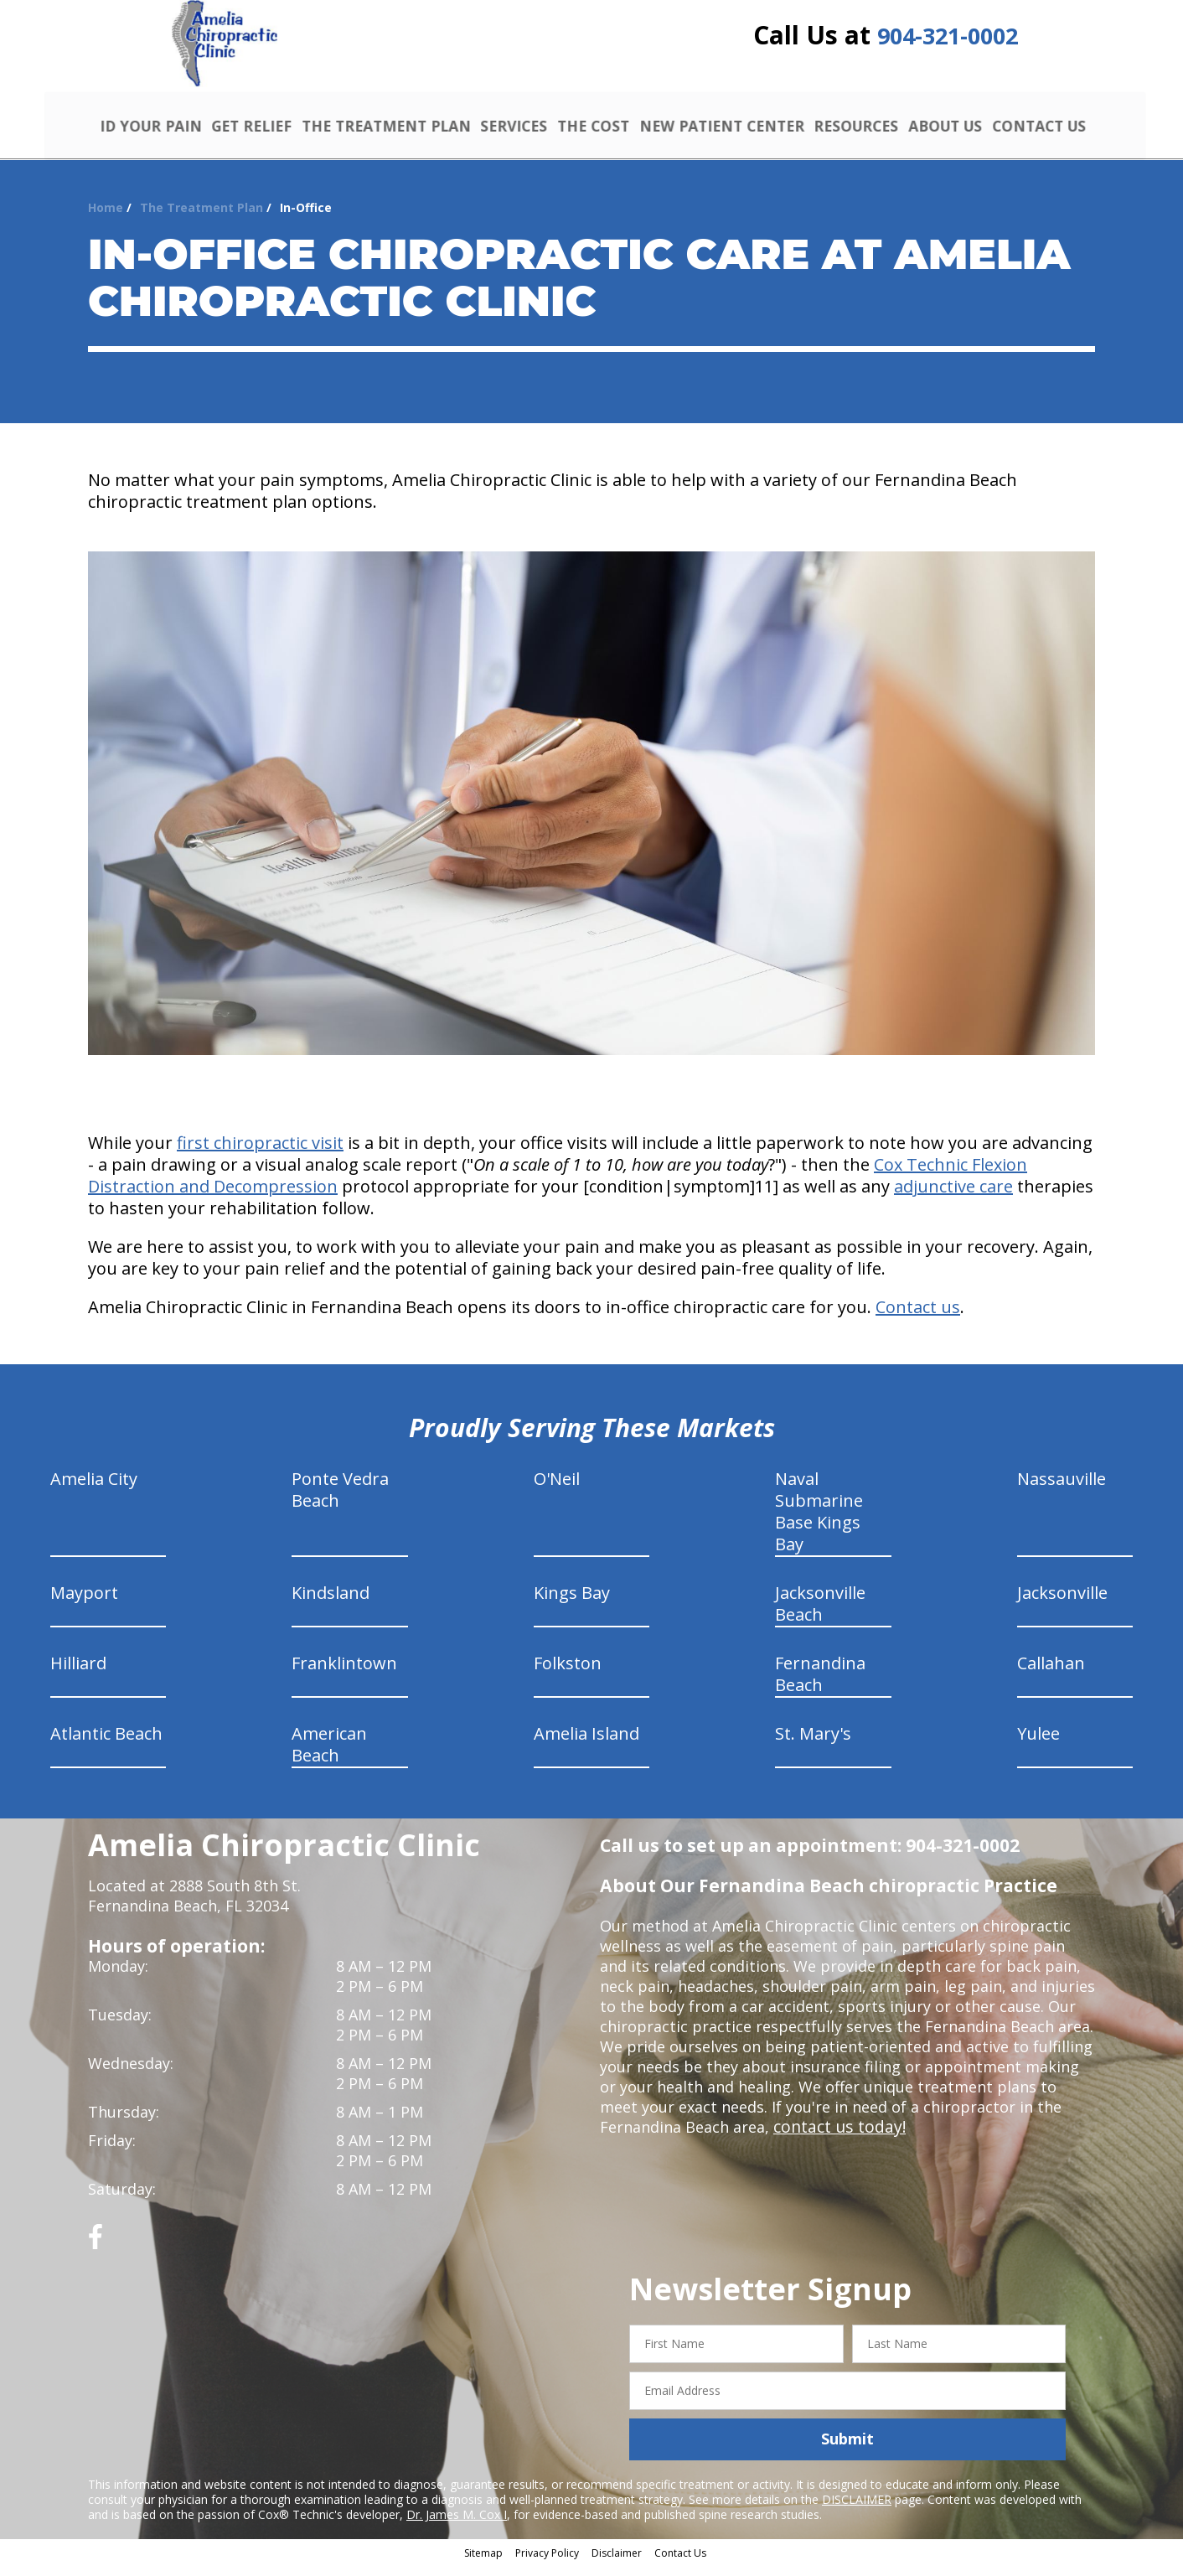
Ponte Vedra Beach (340, 1501)
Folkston (568, 1674)
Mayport (84, 1604)
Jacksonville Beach (820, 1615)
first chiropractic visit (260, 1154)
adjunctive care (953, 1198)
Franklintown (344, 1674)
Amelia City (93, 1490)
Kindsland (330, 1604)
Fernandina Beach (820, 1685)
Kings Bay (572, 1604)
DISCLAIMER (856, 2510)
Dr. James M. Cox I (456, 2525)
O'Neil (557, 1490)
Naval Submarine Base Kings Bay (819, 1523)
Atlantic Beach (106, 1745)
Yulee (1038, 1745)
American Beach (329, 1756)
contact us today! (835, 2139)
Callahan (1051, 1674)
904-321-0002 (947, 44)
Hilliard (78, 1674)
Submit (847, 2450)
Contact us (918, 1318)
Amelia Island (586, 1745)
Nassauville (1061, 1490)
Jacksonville (1062, 1604)
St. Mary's (813, 1745)
